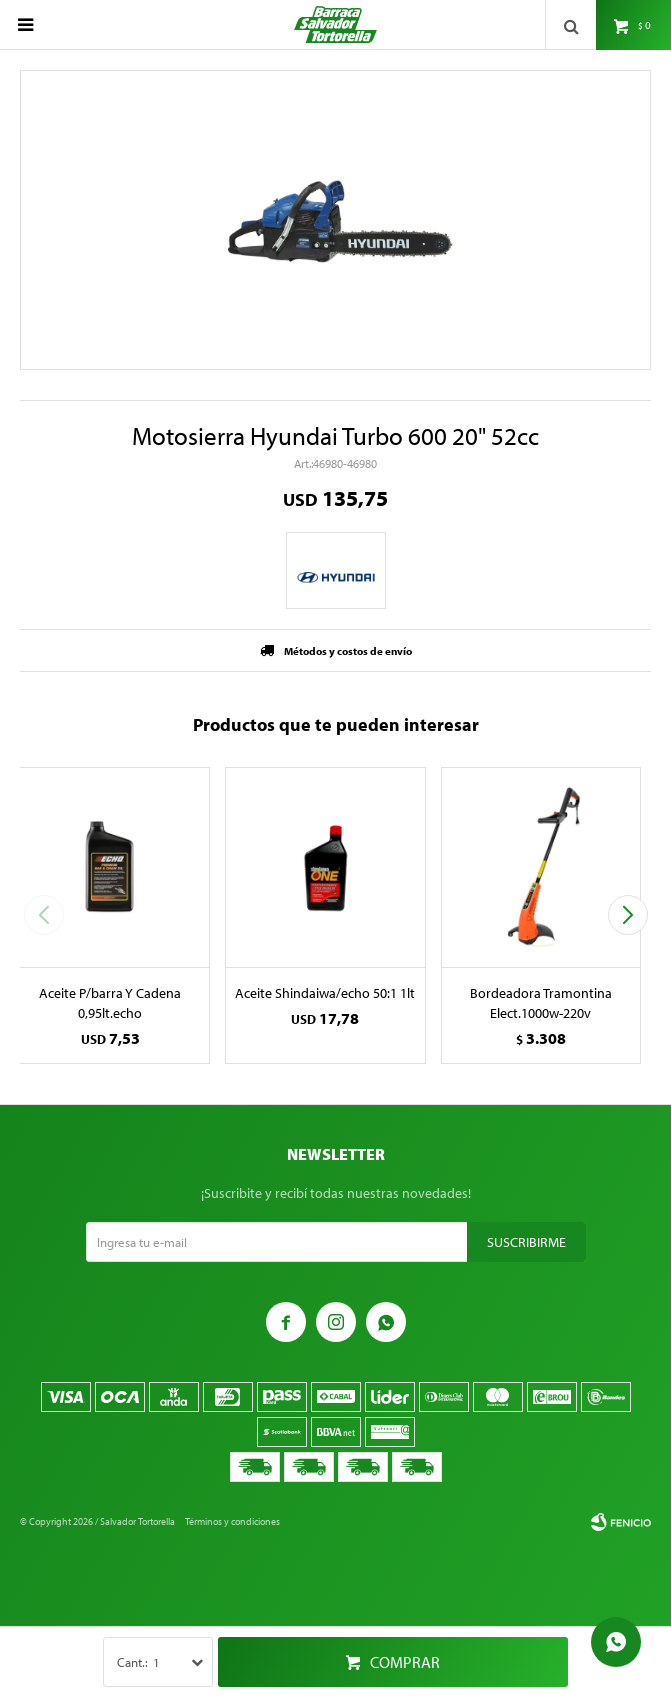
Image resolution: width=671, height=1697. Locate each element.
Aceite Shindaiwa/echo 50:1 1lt (325, 993)
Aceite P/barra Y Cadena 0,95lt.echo (110, 1003)
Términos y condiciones (232, 1521)
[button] (627, 915)
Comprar (405, 1662)
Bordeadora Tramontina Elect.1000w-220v (541, 1003)
